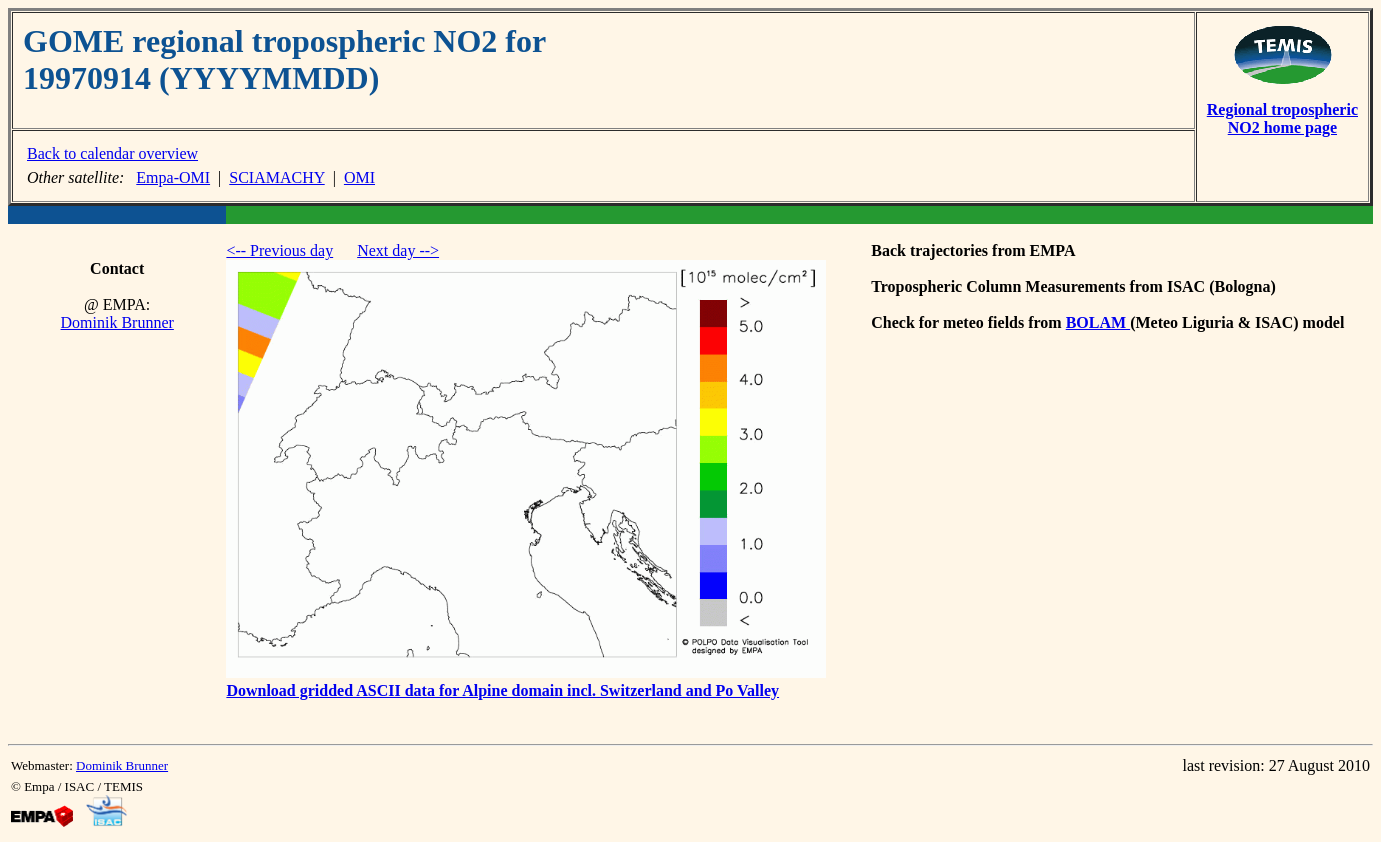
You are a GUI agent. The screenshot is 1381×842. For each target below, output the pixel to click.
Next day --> (398, 250)
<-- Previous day (279, 250)
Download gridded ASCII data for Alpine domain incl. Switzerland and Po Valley (502, 690)
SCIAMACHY (276, 177)
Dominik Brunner (117, 322)
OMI (359, 177)
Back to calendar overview (112, 153)
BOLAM (1098, 322)
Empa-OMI (173, 177)
